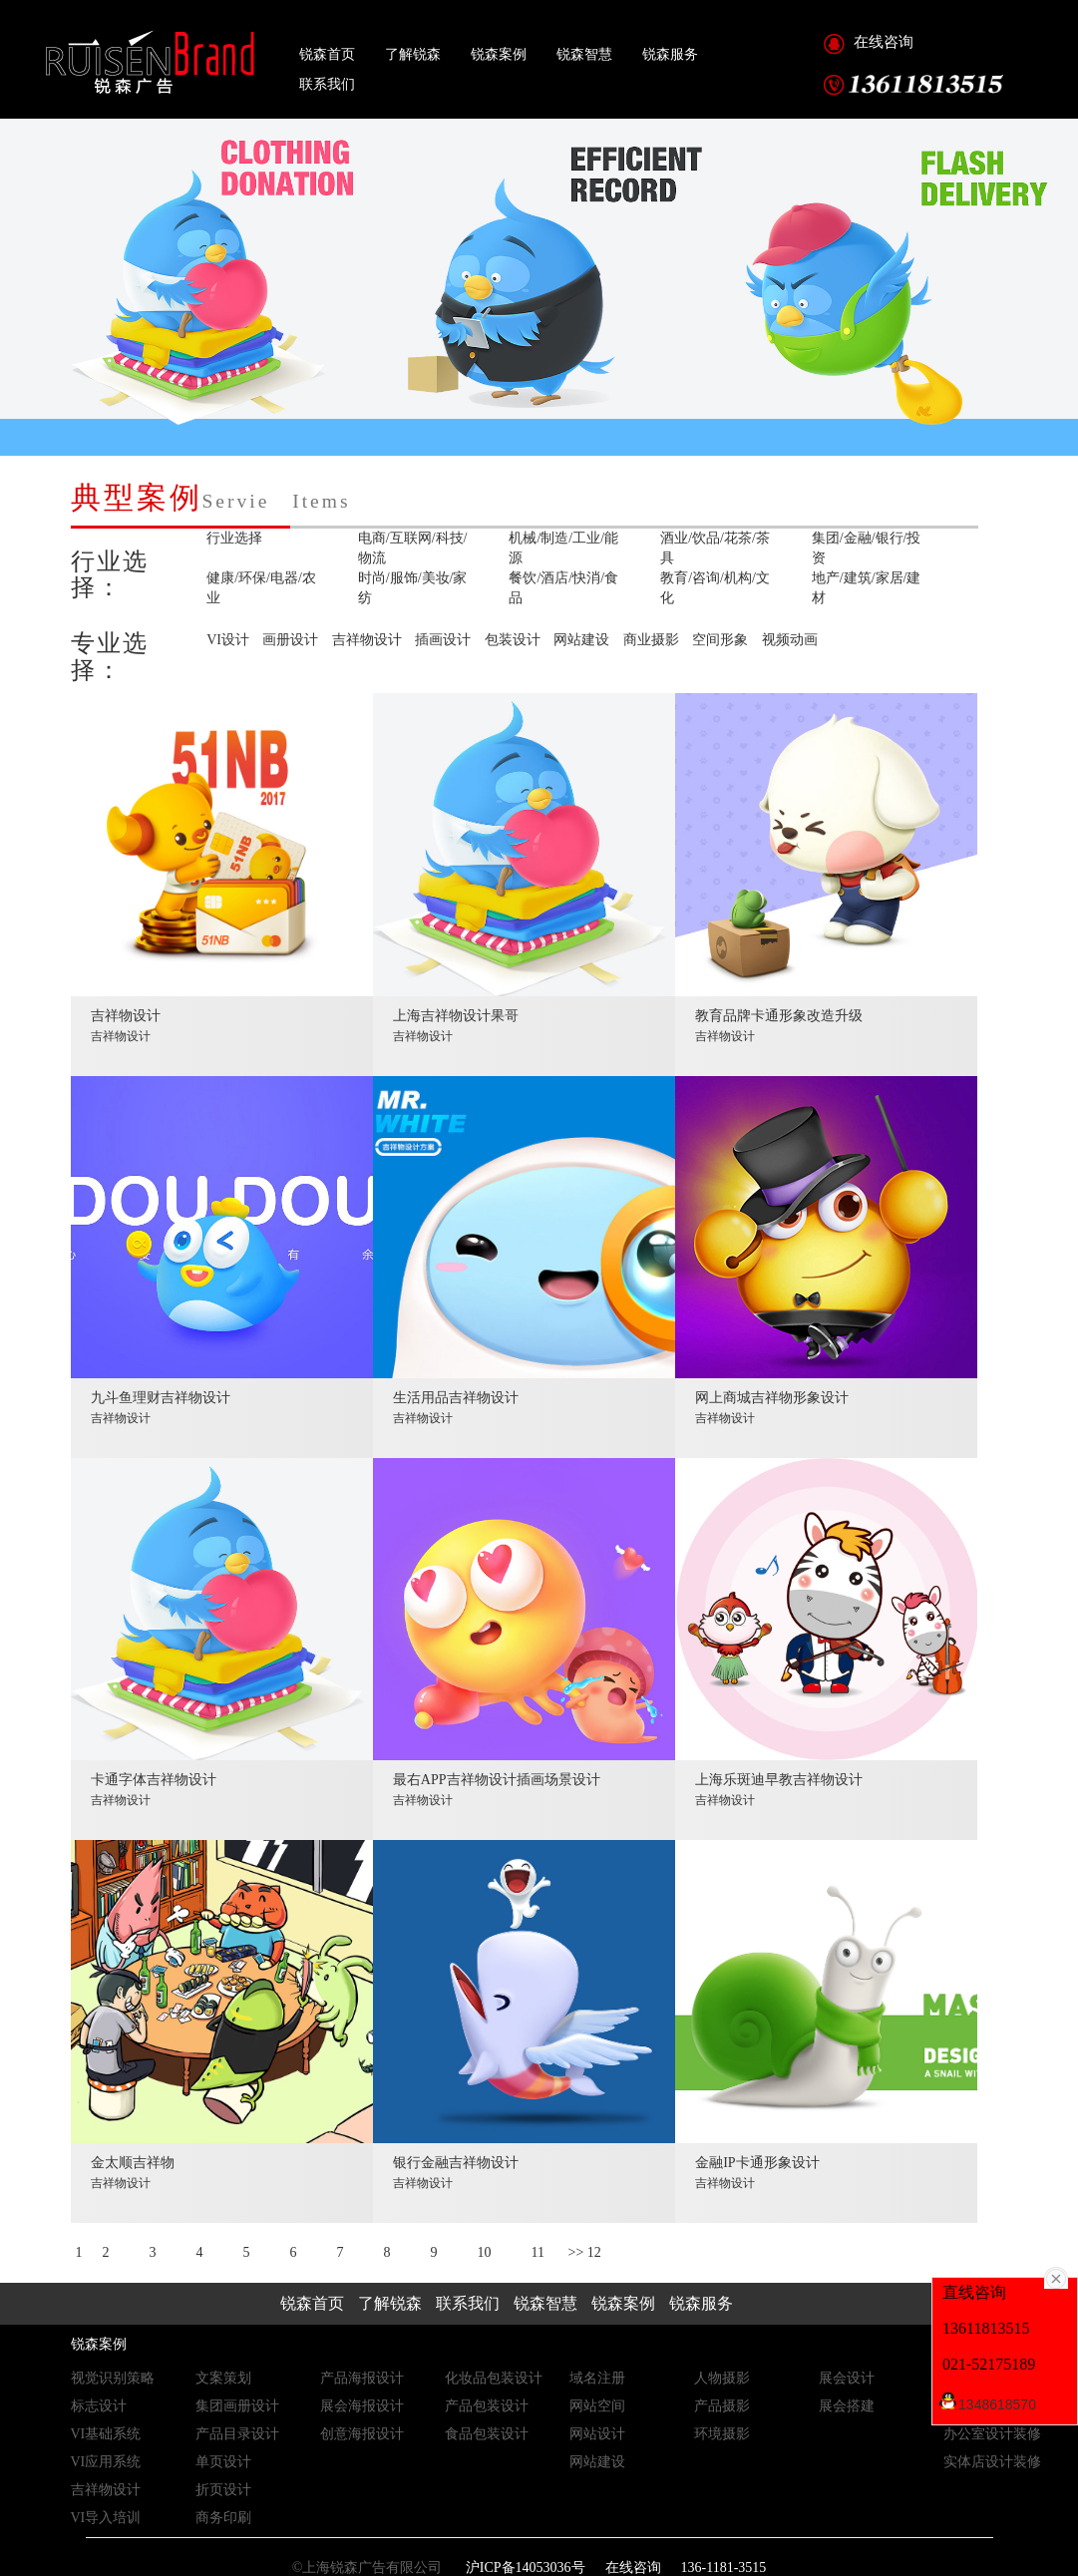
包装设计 (512, 639)
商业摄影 (651, 639)
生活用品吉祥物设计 (456, 1407)
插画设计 (443, 639)
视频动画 (790, 639)
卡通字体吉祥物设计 (153, 1789)
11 (538, 2252)
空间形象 (720, 639)
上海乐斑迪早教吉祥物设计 (779, 1789)
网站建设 (581, 639)
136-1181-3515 (724, 2567)
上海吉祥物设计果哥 (456, 1025)
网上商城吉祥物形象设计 (772, 1407)
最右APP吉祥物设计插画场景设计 (496, 1789)
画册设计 (290, 639)
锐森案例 (499, 53)
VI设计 (227, 639)
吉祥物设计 (367, 639)
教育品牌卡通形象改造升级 (779, 1025)
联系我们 (327, 83)
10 (485, 2252)
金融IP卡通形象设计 (757, 2172)
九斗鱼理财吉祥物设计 (160, 1407)
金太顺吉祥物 (133, 2172)
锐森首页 (327, 53)
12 (594, 2252)
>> (575, 2252)
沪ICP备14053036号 (523, 2567)
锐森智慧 (584, 53)
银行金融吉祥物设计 (456, 2172)
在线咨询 (883, 42)
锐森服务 (670, 53)
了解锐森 (413, 53)
